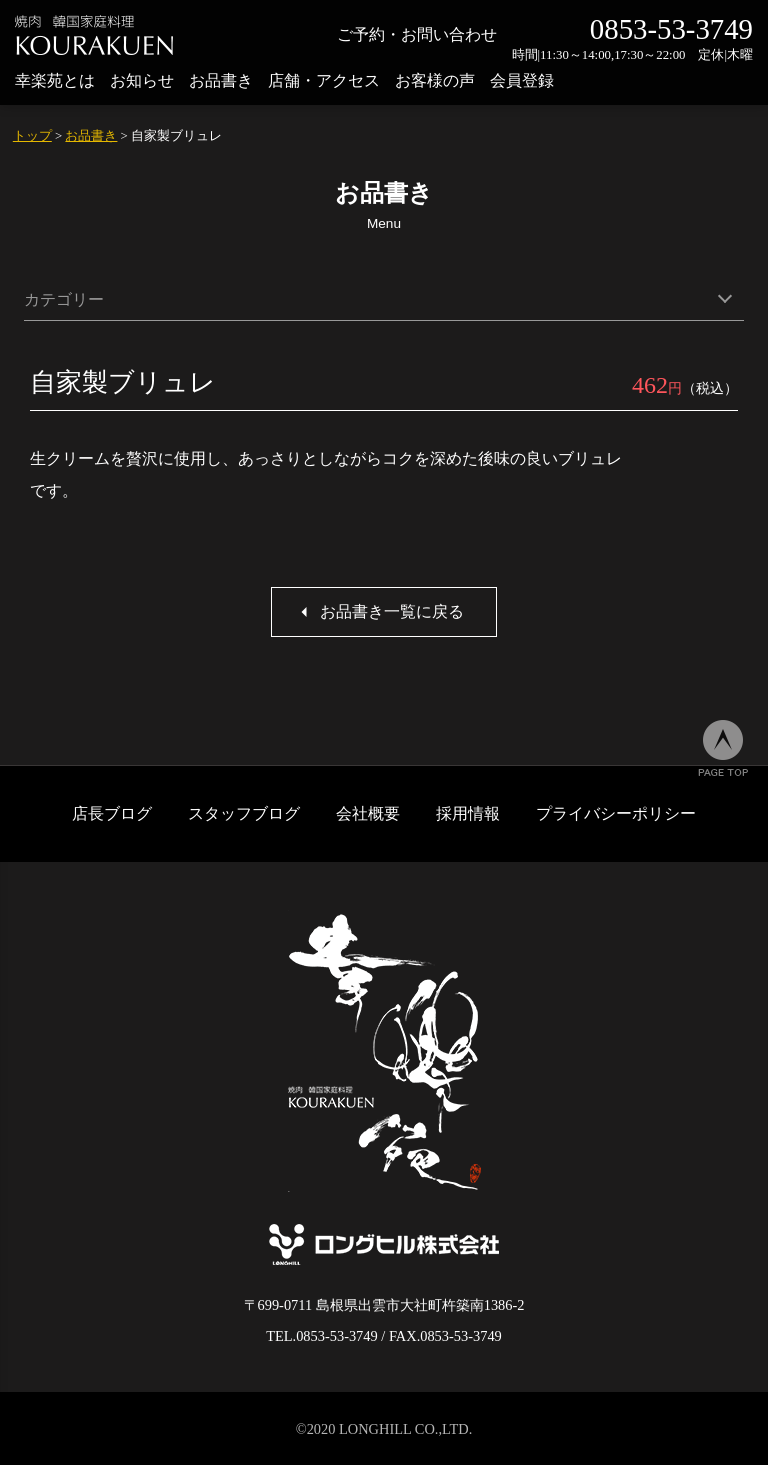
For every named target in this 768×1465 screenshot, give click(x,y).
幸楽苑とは (55, 80)
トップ (32, 136)
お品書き (221, 80)
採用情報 (468, 813)
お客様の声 (435, 80)
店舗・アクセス (324, 80)
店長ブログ (112, 813)
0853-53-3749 (671, 29)
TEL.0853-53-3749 (322, 1336)
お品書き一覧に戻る (392, 611)
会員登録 (522, 80)
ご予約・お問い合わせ (417, 34)
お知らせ (142, 80)
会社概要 (368, 813)
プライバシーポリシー (616, 813)
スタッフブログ (244, 813)
